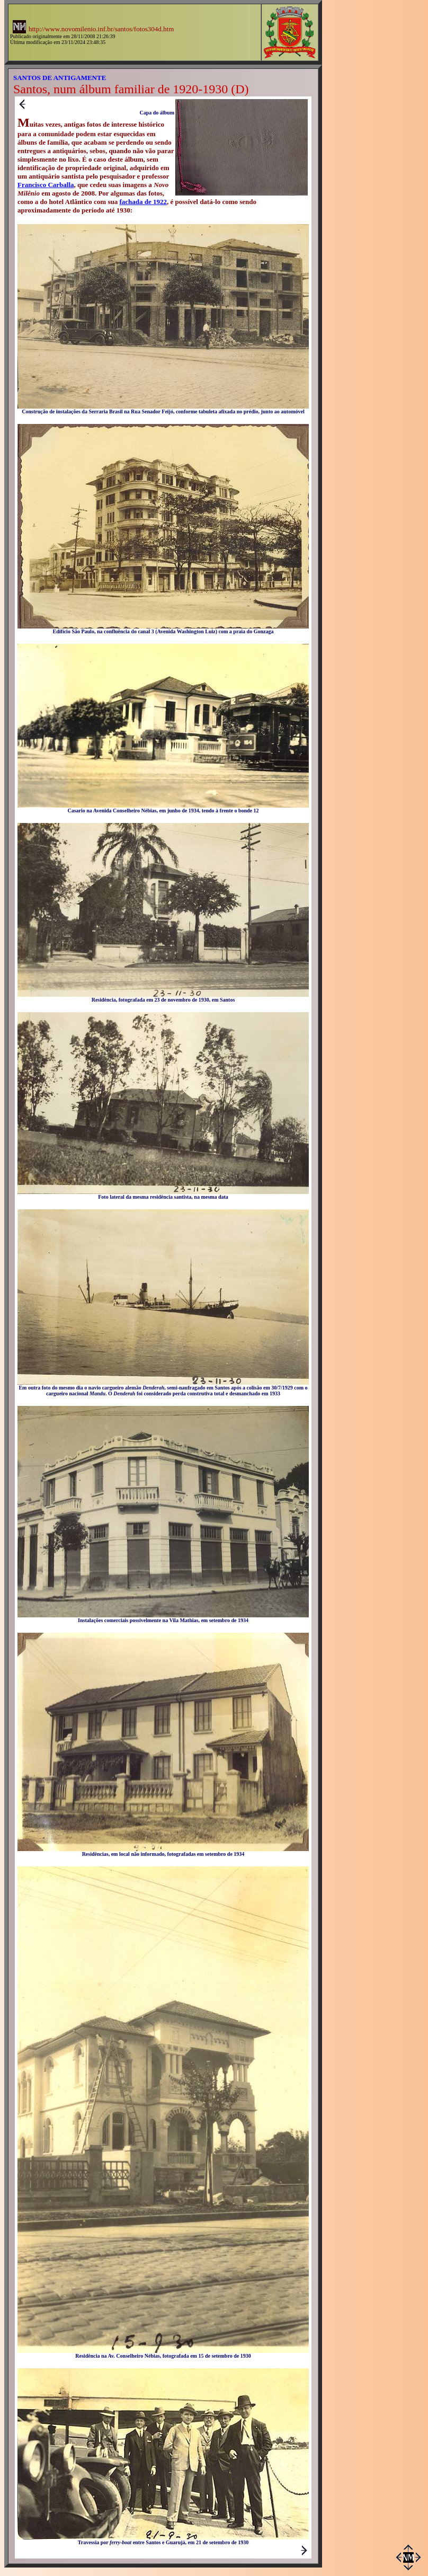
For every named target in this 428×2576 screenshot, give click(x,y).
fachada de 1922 (143, 202)
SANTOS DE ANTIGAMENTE (59, 78)
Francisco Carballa (45, 185)
